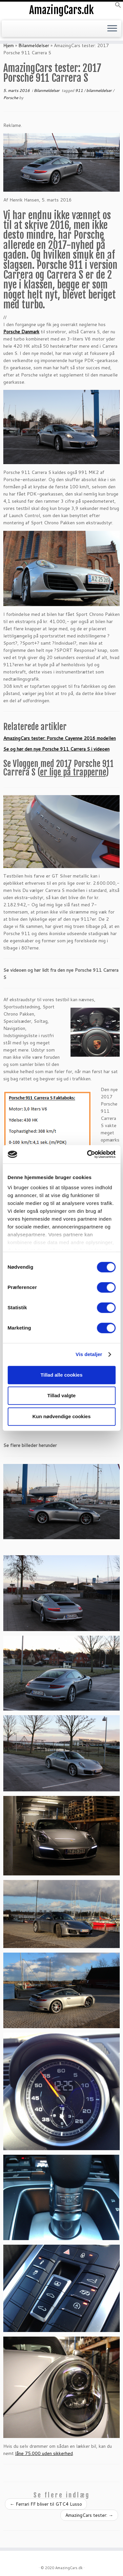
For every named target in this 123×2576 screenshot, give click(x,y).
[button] (118, 6)
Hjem (8, 45)
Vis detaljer (89, 1354)
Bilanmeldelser (33, 45)
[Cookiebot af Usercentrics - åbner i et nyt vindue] (87, 1154)
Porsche (11, 97)
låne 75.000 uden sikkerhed (44, 2453)
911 (79, 90)
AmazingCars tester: (89, 2515)
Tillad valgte (61, 1395)
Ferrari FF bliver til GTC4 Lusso (46, 2504)
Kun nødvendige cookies (61, 1416)
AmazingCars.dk (61, 10)
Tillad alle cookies (61, 1375)
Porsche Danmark (21, 331)
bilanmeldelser (99, 90)
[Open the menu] (112, 29)
